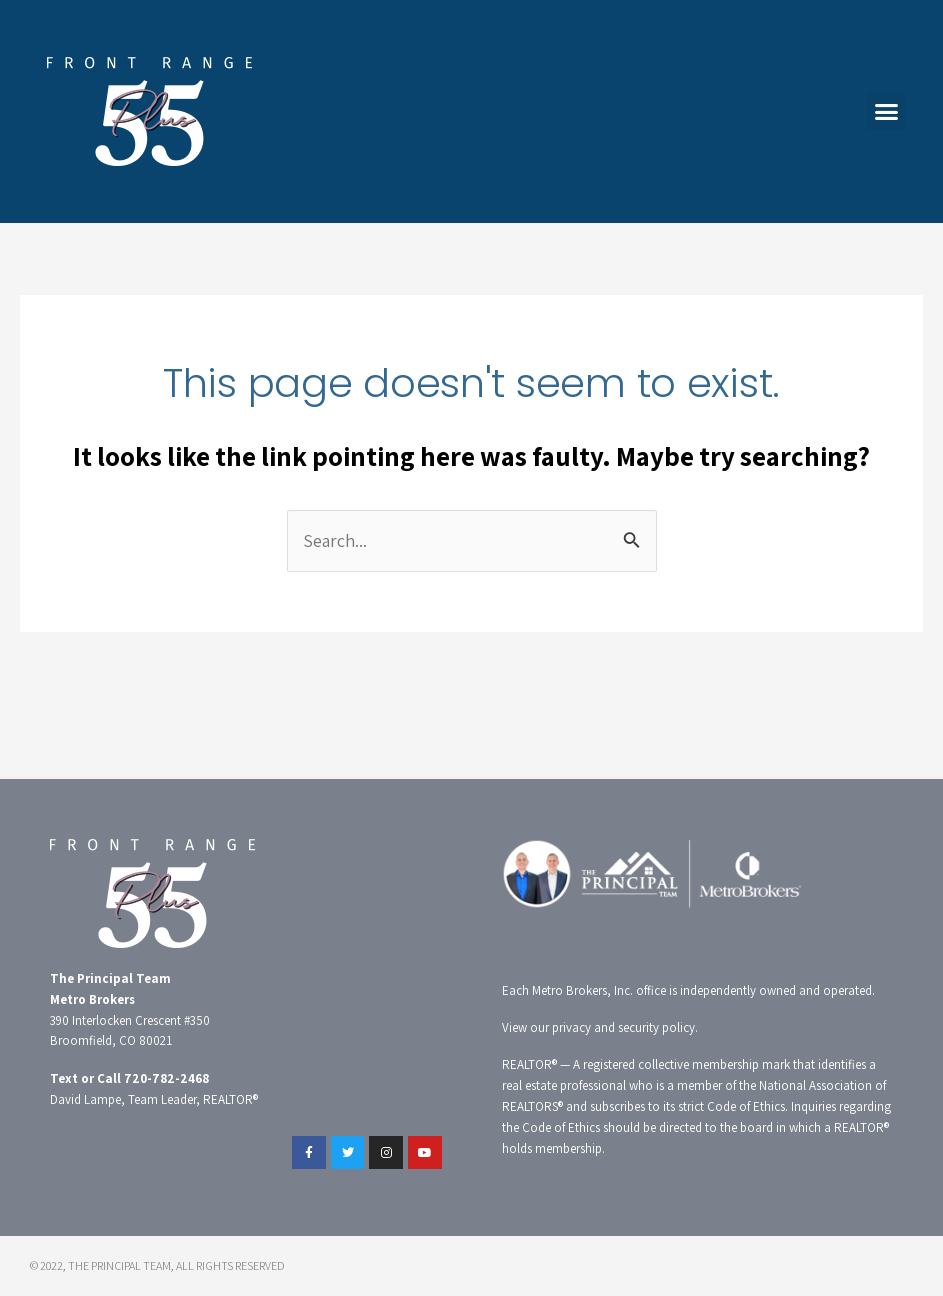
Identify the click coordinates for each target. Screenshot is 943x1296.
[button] (886, 112)
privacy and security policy (623, 1027)
